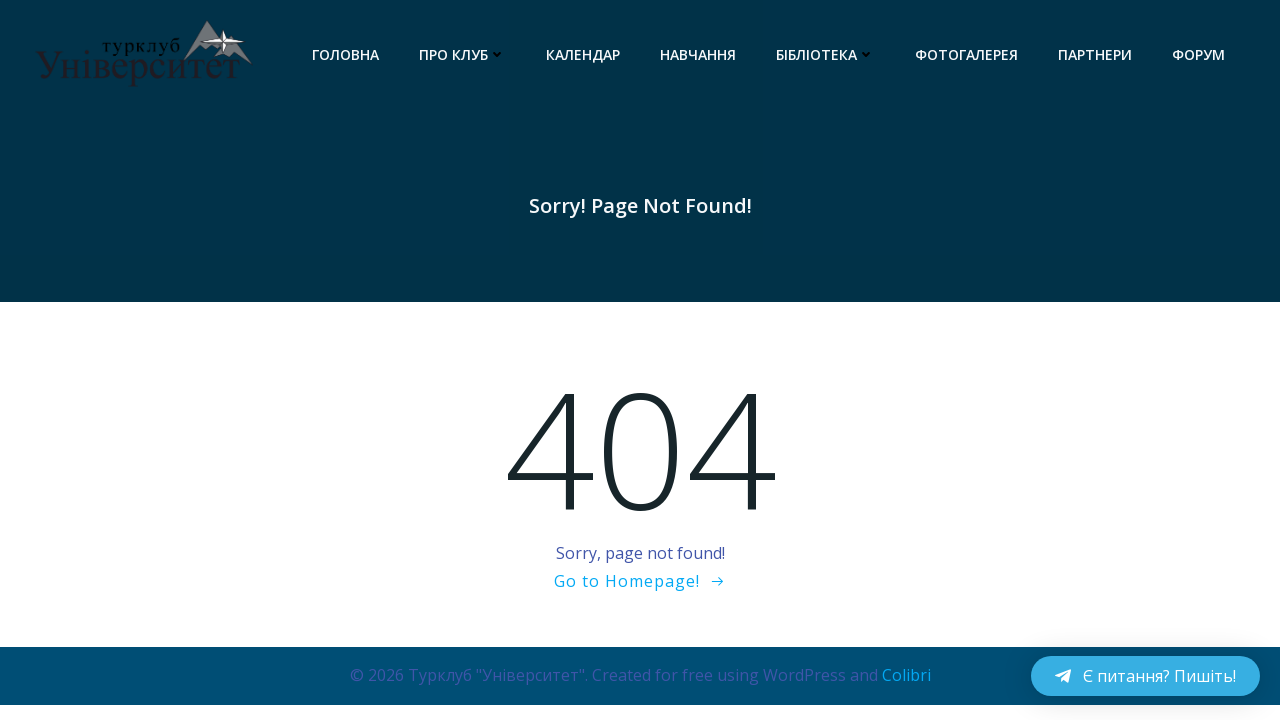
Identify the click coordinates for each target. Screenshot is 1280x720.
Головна (345, 54)
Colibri (906, 675)
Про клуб (462, 54)
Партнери (1095, 54)
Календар (583, 54)
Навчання (698, 54)
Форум (1198, 54)
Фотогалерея (966, 54)
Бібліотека (825, 54)
